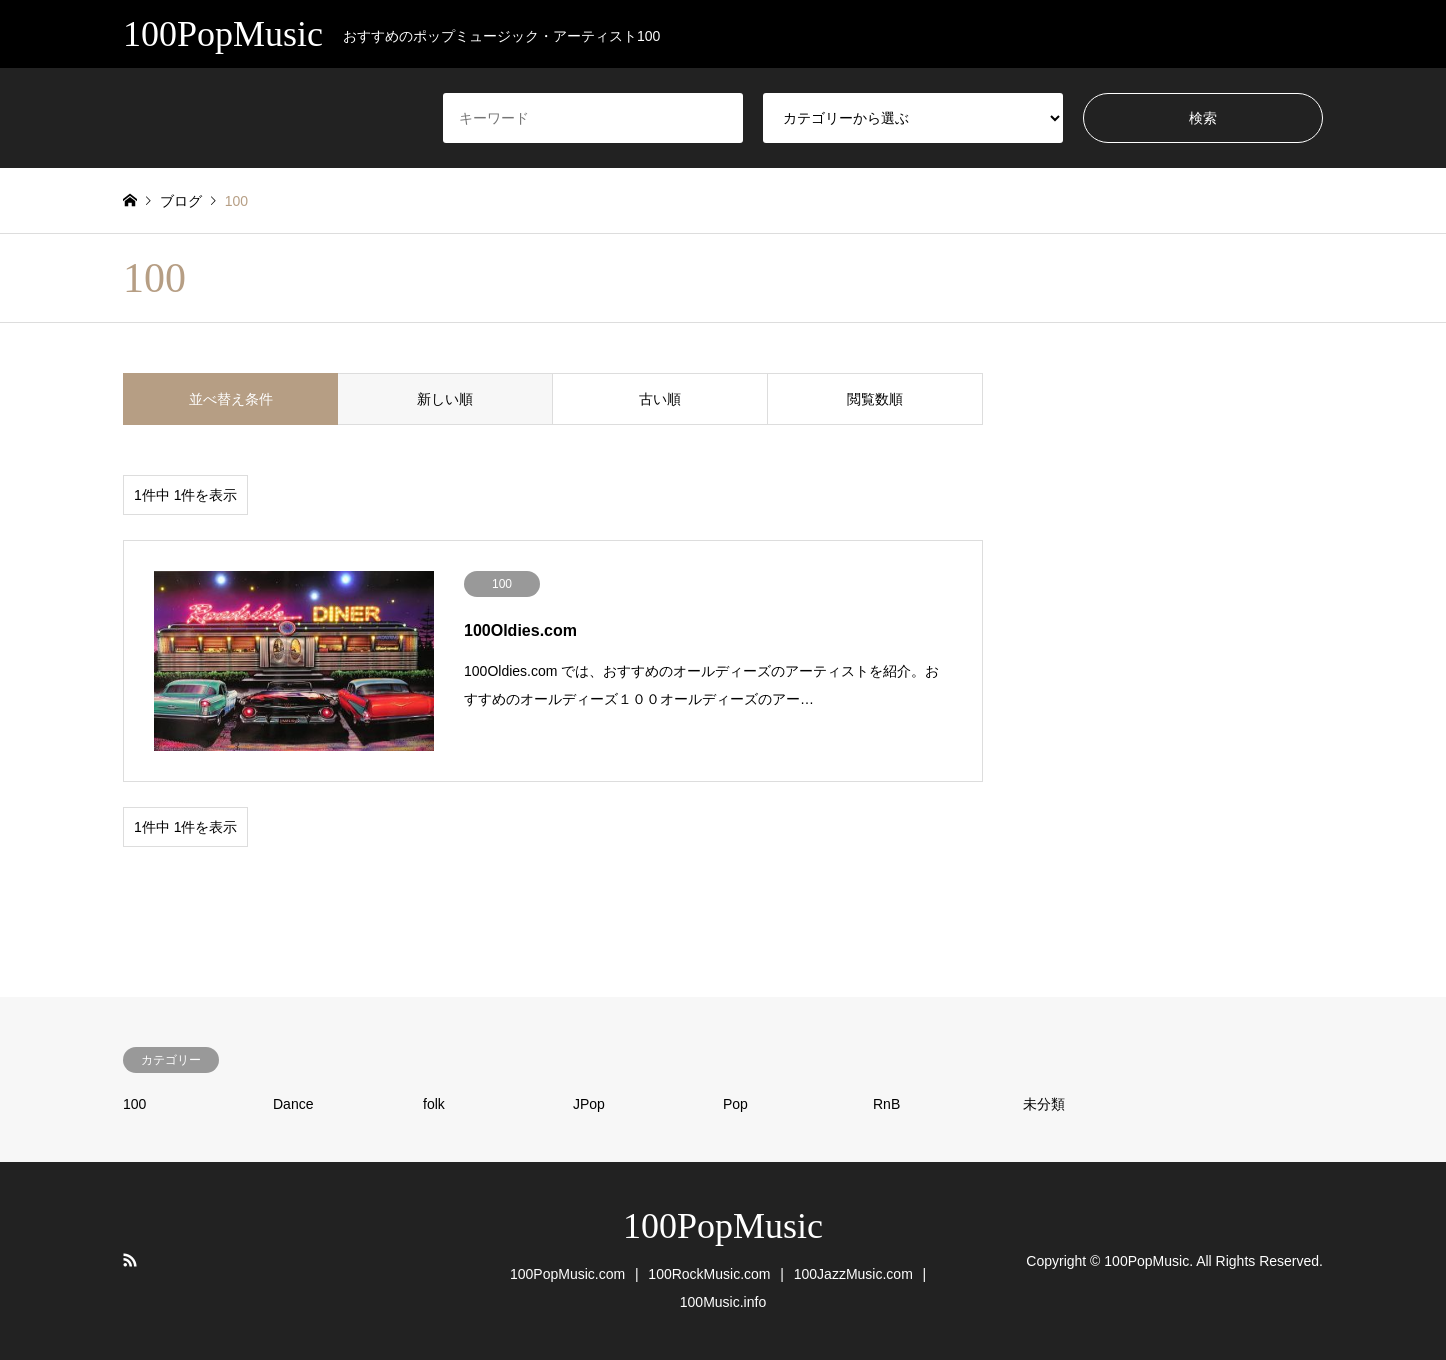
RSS (130, 1260)
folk (434, 1104)
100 (134, 1104)
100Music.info (723, 1302)
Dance (293, 1104)
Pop (735, 1104)
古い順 (660, 399)
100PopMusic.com (567, 1274)
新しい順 (445, 399)
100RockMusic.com (709, 1274)
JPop (589, 1104)
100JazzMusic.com (853, 1274)
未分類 (1044, 1104)
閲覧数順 (875, 399)
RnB (886, 1104)
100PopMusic (723, 1226)
